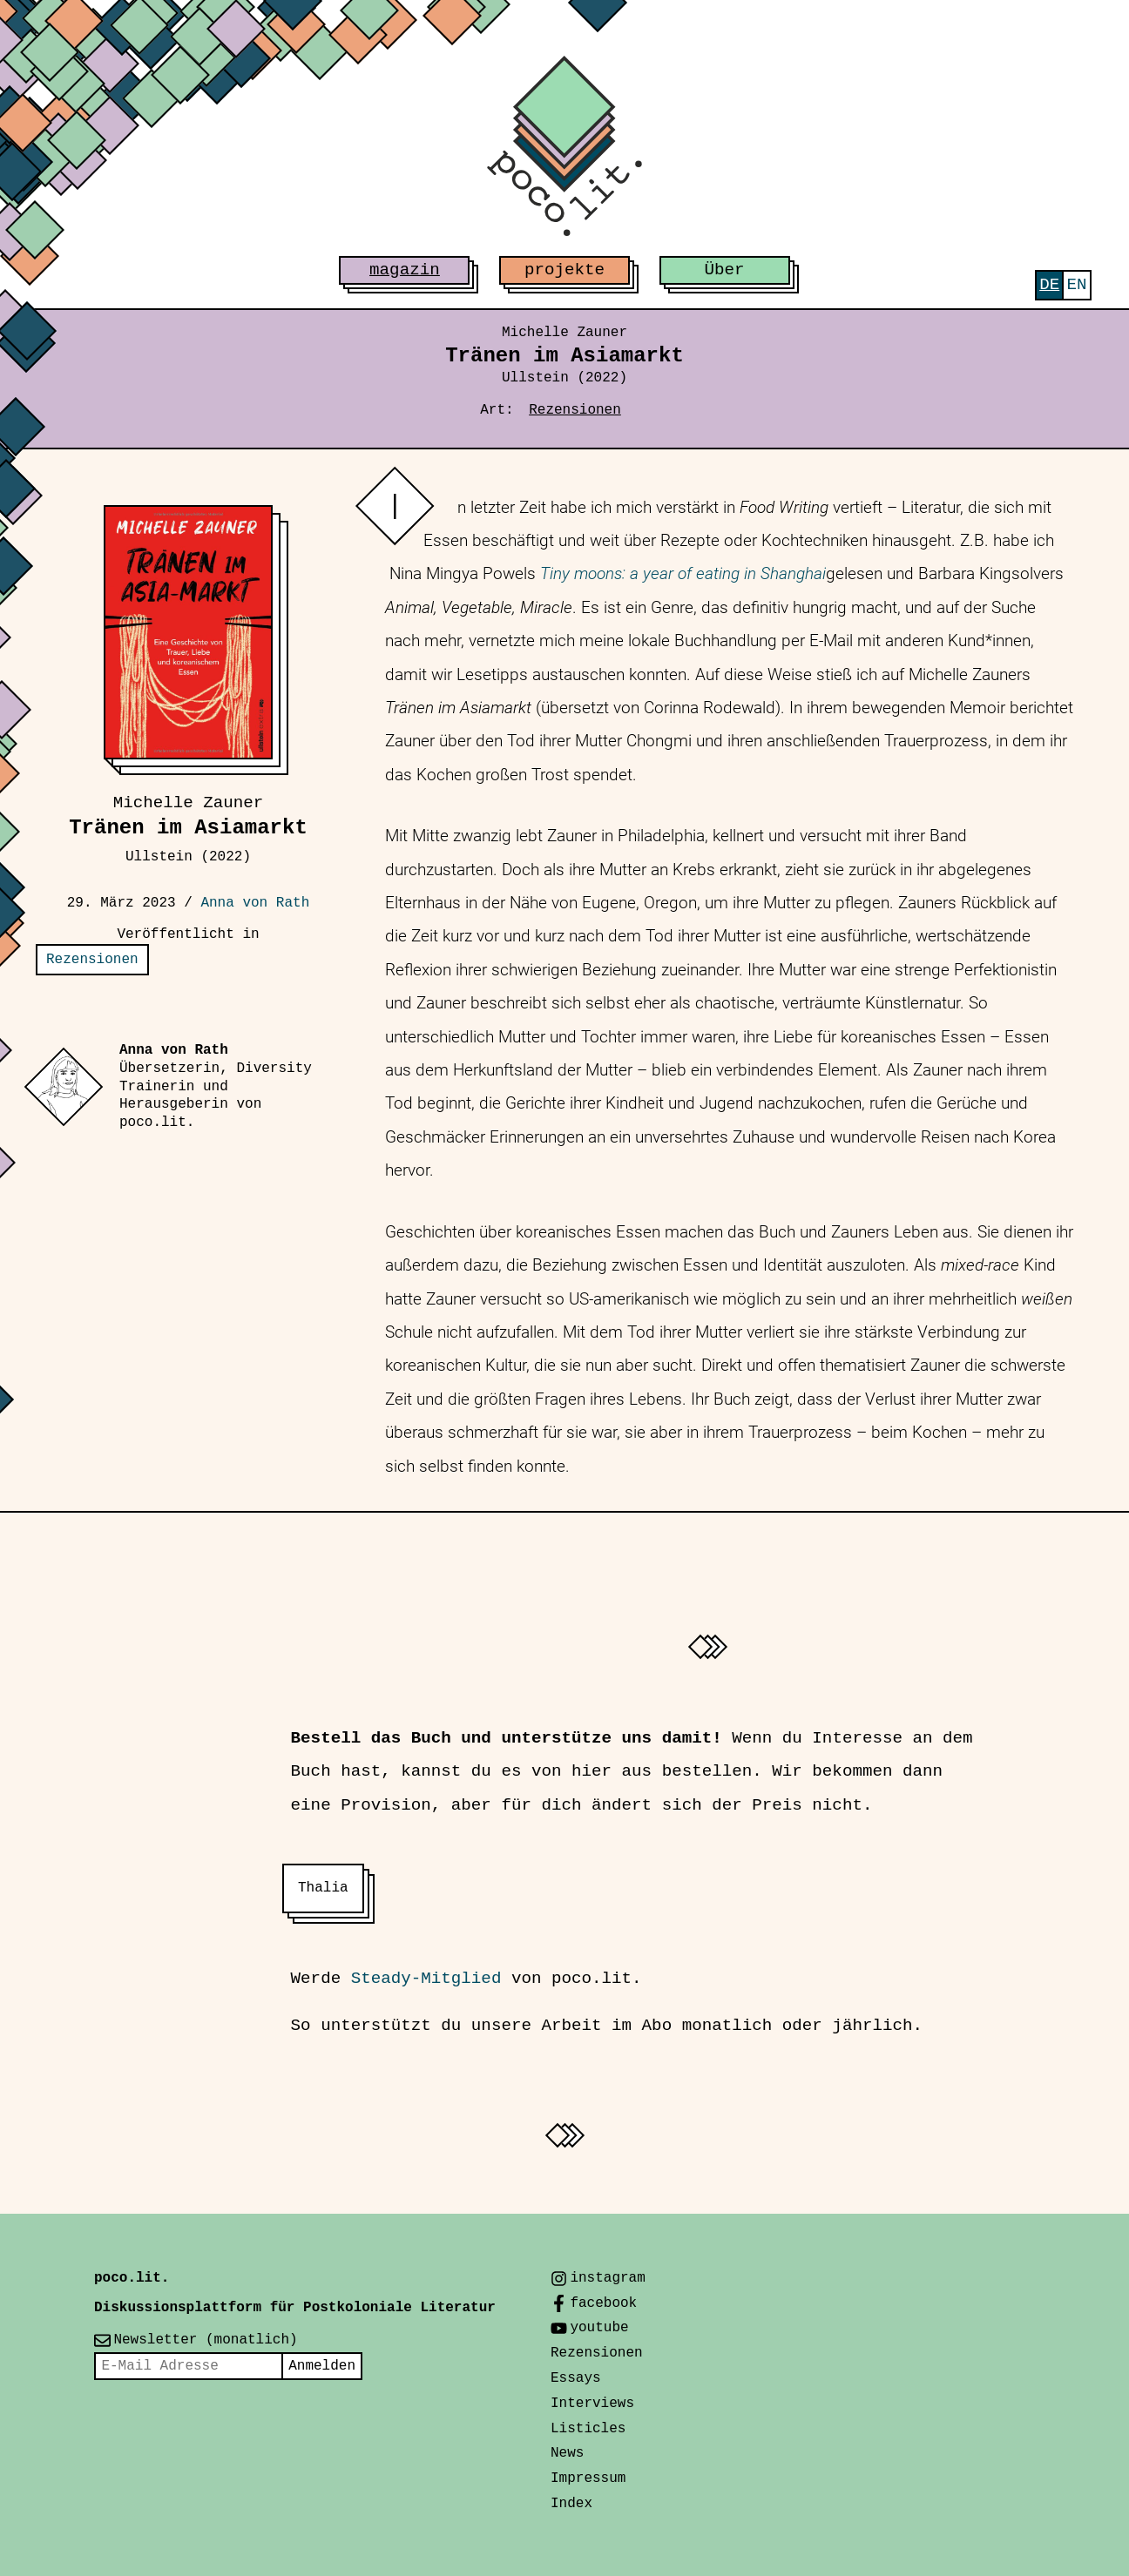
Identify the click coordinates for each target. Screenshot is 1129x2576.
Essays (576, 2378)
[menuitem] (1049, 285)
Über (725, 270)
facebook (603, 2303)
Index (571, 2504)
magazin (404, 270)
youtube (599, 2328)
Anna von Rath (254, 903)
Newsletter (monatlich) (205, 2340)
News (567, 2453)
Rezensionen (575, 410)
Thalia (323, 1888)
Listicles (588, 2429)
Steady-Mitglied (426, 1978)
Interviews (592, 2403)
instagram (607, 2278)
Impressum (588, 2478)
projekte (564, 270)
